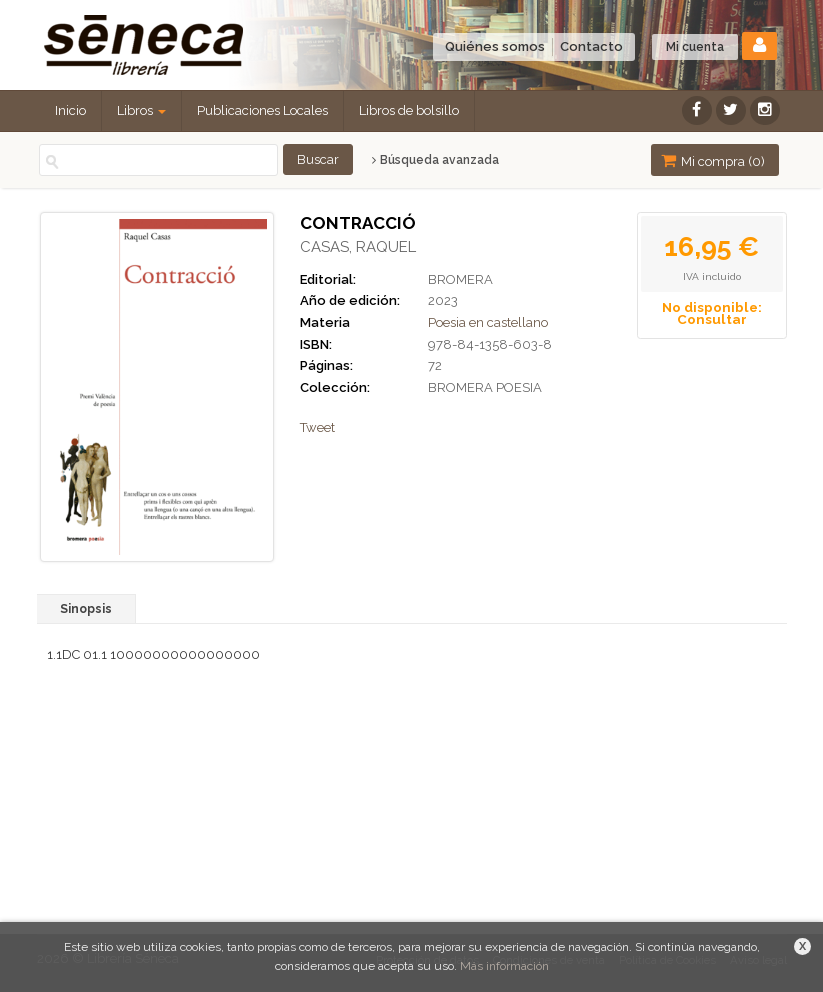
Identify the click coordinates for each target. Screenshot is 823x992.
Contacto (591, 46)
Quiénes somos (495, 46)
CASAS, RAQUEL (358, 247)
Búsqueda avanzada (435, 160)
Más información (504, 966)
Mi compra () (713, 160)
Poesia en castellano (488, 322)
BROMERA (460, 279)
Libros (141, 110)
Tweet (317, 427)
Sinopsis (86, 609)
